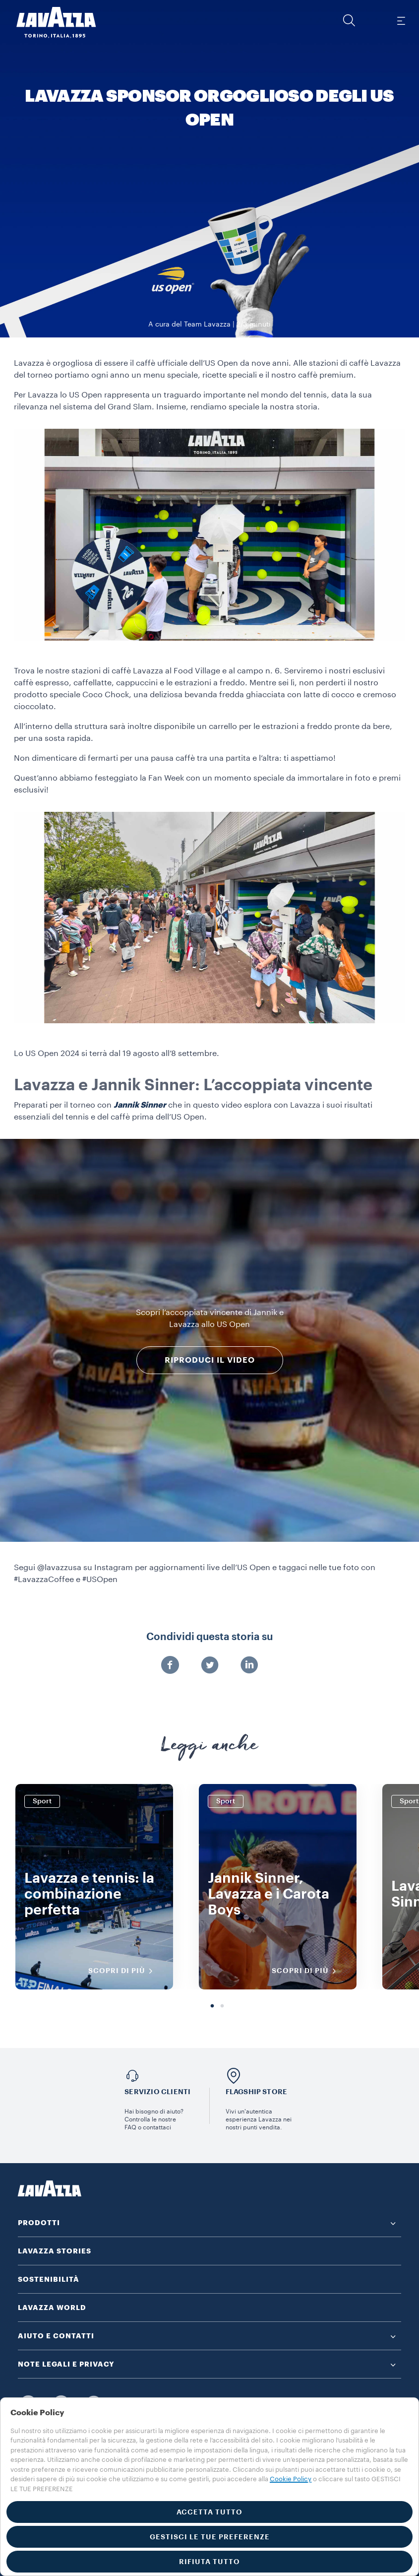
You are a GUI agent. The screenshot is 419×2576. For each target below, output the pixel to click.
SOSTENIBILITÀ (48, 2279)
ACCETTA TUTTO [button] (209, 2512)
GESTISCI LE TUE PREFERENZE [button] (210, 2536)
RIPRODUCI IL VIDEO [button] (210, 1360)
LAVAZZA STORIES (54, 2250)
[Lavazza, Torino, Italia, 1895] (50, 22)
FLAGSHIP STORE (257, 2091)
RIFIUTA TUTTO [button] (209, 2561)
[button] (349, 20)
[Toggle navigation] (401, 20)
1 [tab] (212, 2006)
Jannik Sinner (140, 1105)
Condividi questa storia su (209, 1637)
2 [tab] (222, 2006)
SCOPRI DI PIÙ (123, 1971)
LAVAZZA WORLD (52, 2307)
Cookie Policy (290, 2479)
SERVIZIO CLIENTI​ (157, 2091)
